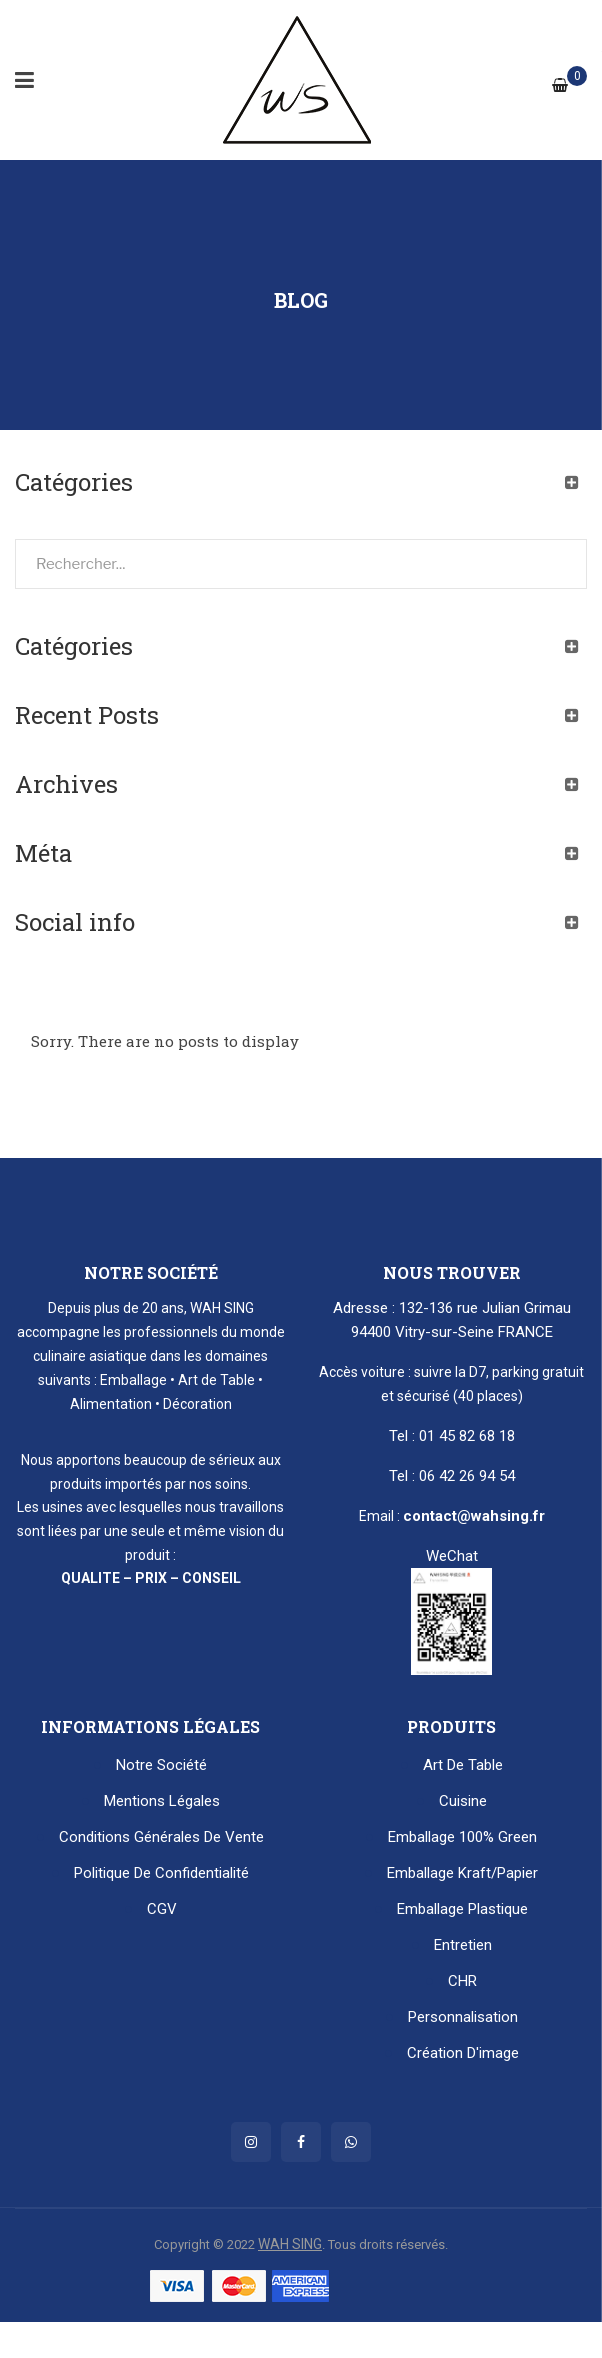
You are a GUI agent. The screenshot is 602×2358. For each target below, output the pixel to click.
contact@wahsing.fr (474, 1516)
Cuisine (463, 1801)
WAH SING (290, 2244)
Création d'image (463, 2053)
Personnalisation (463, 2017)
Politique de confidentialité (161, 1873)
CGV (162, 1909)
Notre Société (161, 1765)
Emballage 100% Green (462, 1837)
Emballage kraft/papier (462, 1873)
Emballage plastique (462, 1909)
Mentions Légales (162, 1801)
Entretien (463, 1945)
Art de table (463, 1765)
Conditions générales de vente (161, 1837)
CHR (462, 1981)
